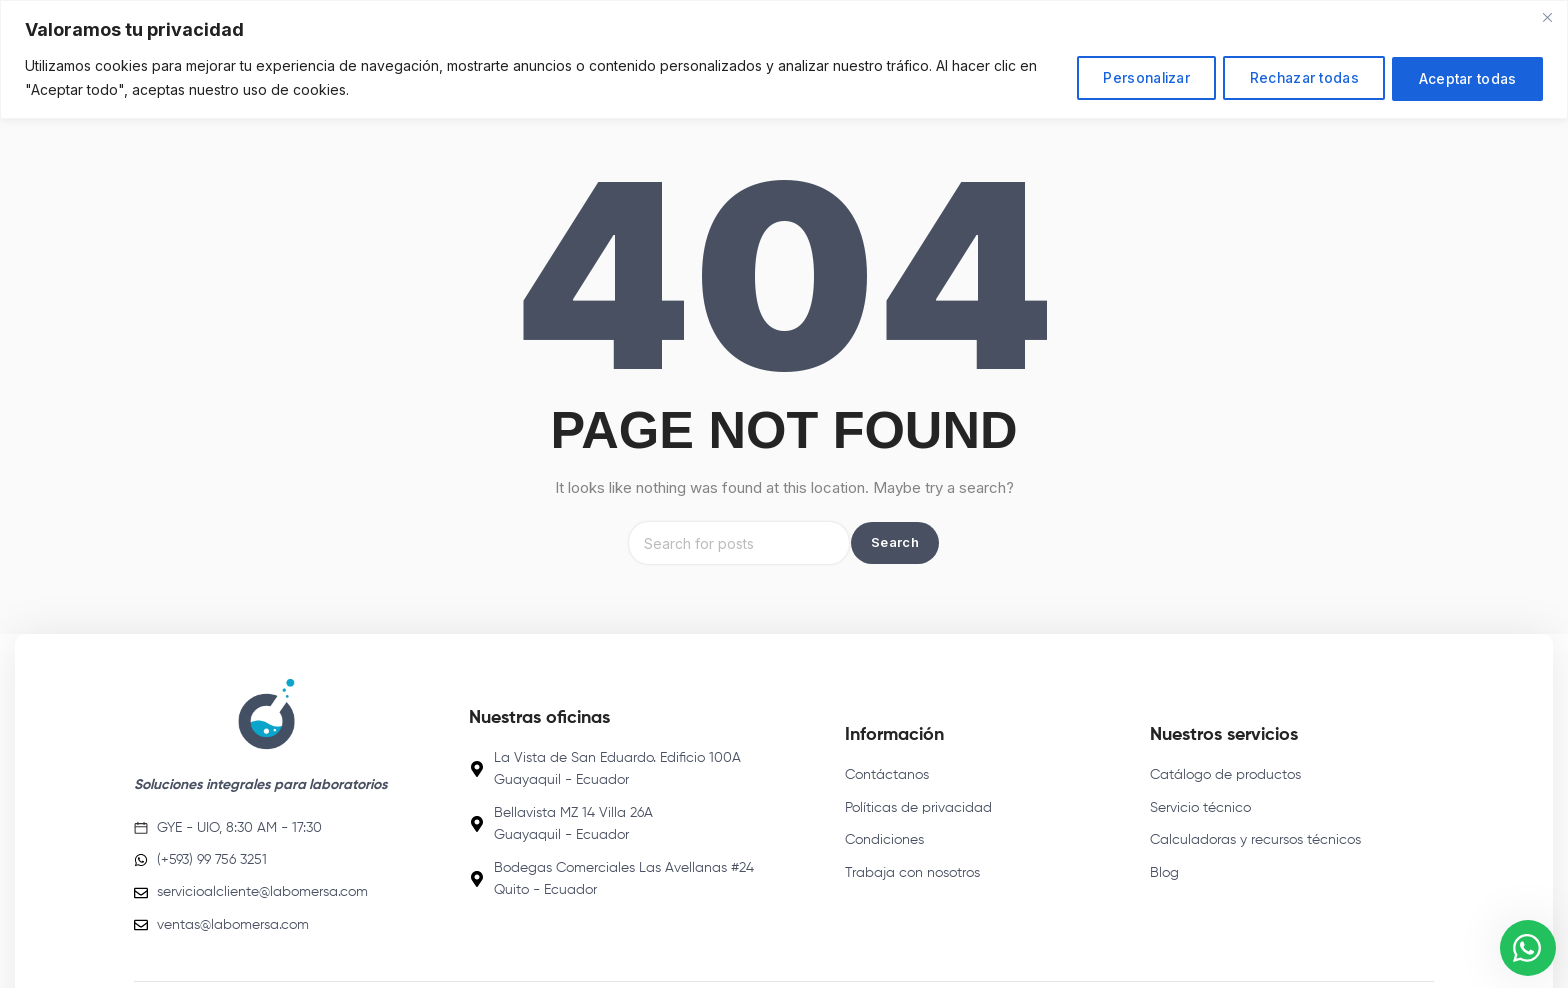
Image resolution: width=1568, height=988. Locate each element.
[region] (784, 59)
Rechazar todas (1289, 77)
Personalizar (1120, 77)
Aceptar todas (1463, 77)
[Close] (1547, 17)
